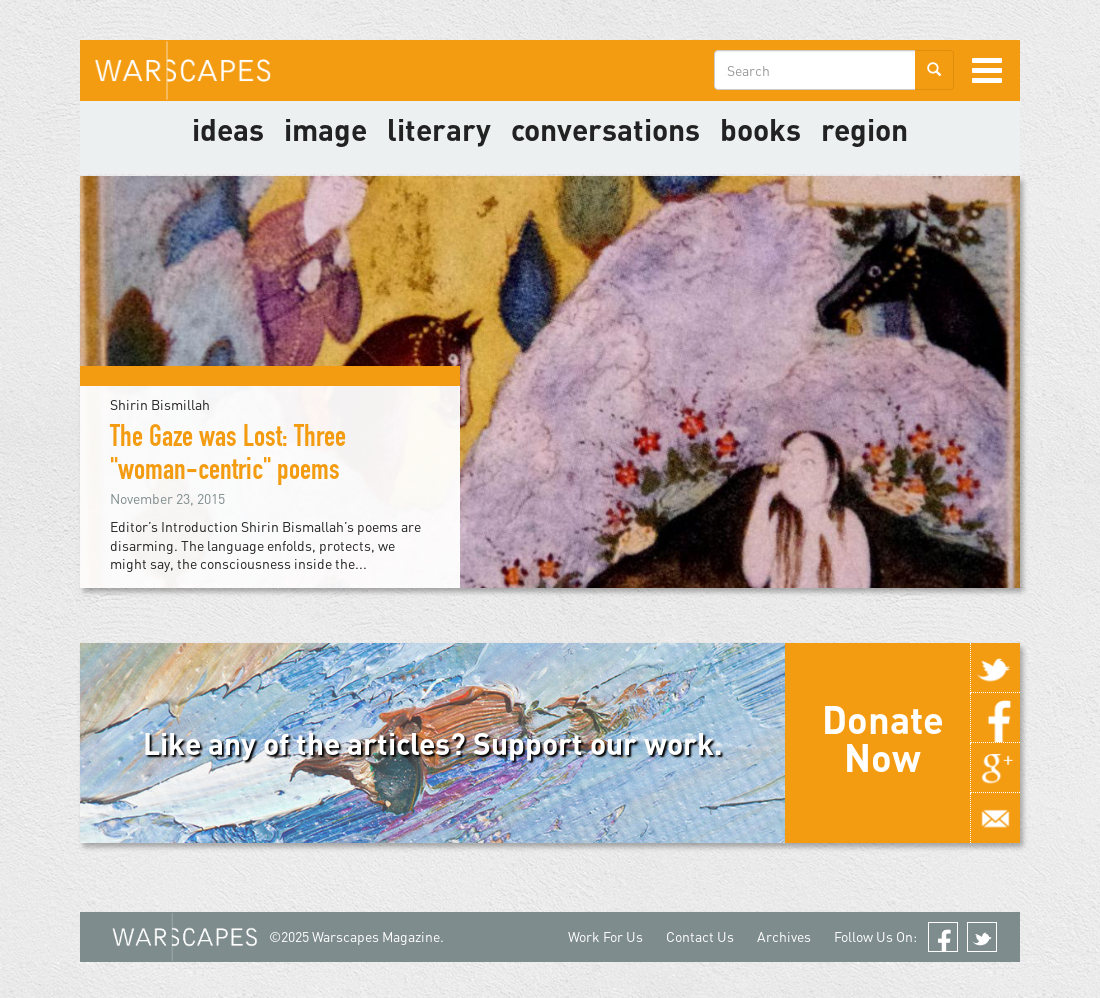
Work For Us (605, 936)
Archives (784, 936)
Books (760, 129)
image (325, 129)
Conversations (605, 129)
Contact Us (700, 936)
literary (439, 129)
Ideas (228, 129)
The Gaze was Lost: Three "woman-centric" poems (228, 456)
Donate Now (883, 738)
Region (864, 129)
